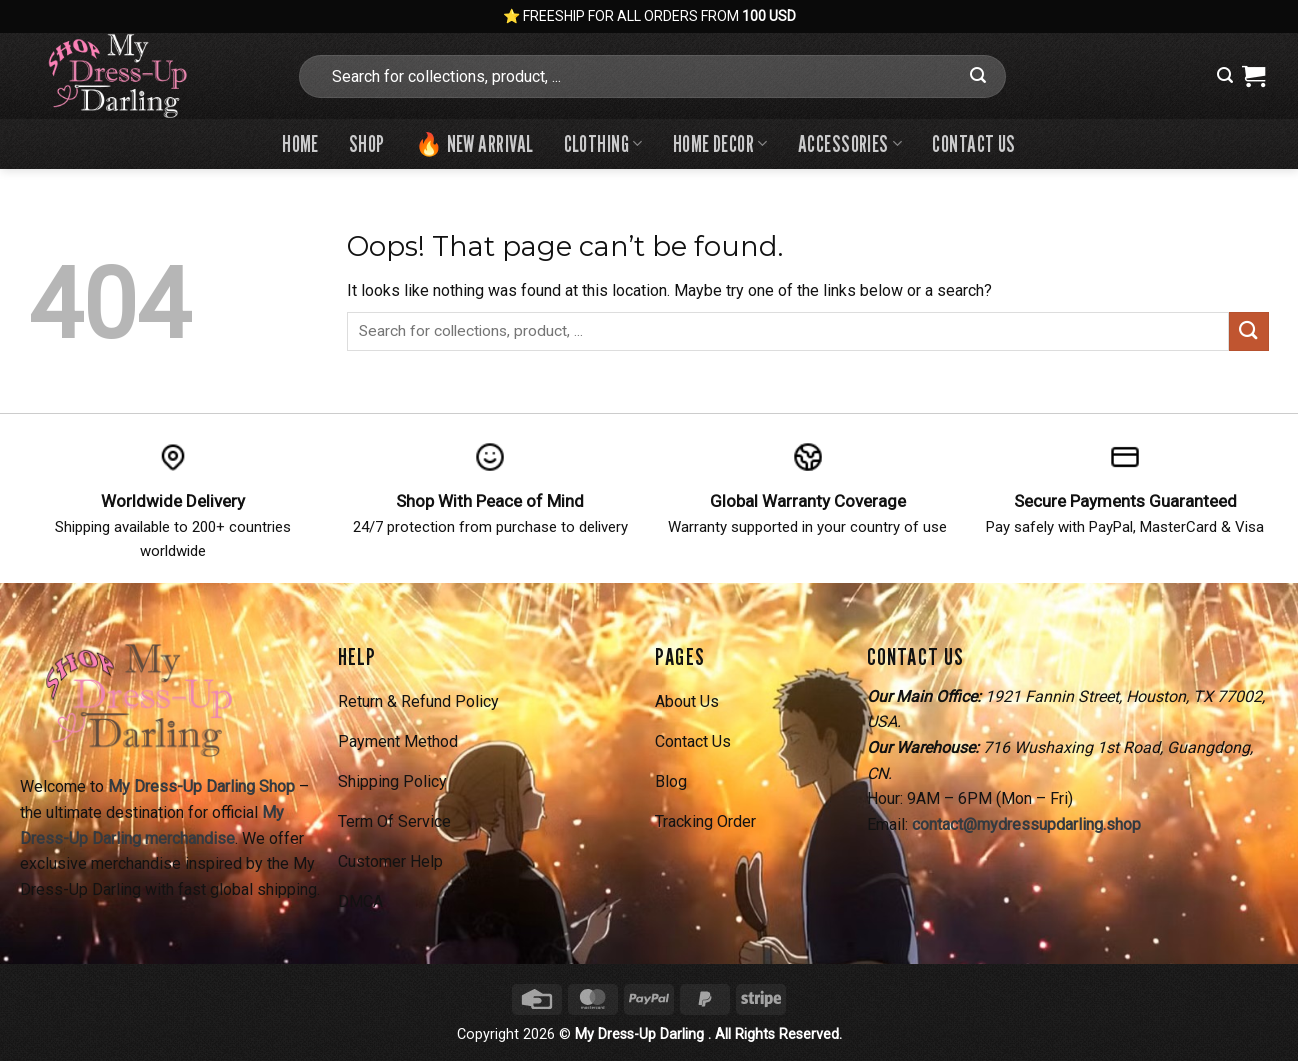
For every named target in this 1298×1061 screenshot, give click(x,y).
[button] (1225, 75)
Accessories (850, 143)
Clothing (603, 143)
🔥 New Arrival (474, 143)
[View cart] (1253, 76)
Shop (367, 143)
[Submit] (978, 76)
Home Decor (720, 143)
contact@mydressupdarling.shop (1026, 824)
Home (300, 143)
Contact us (973, 143)
